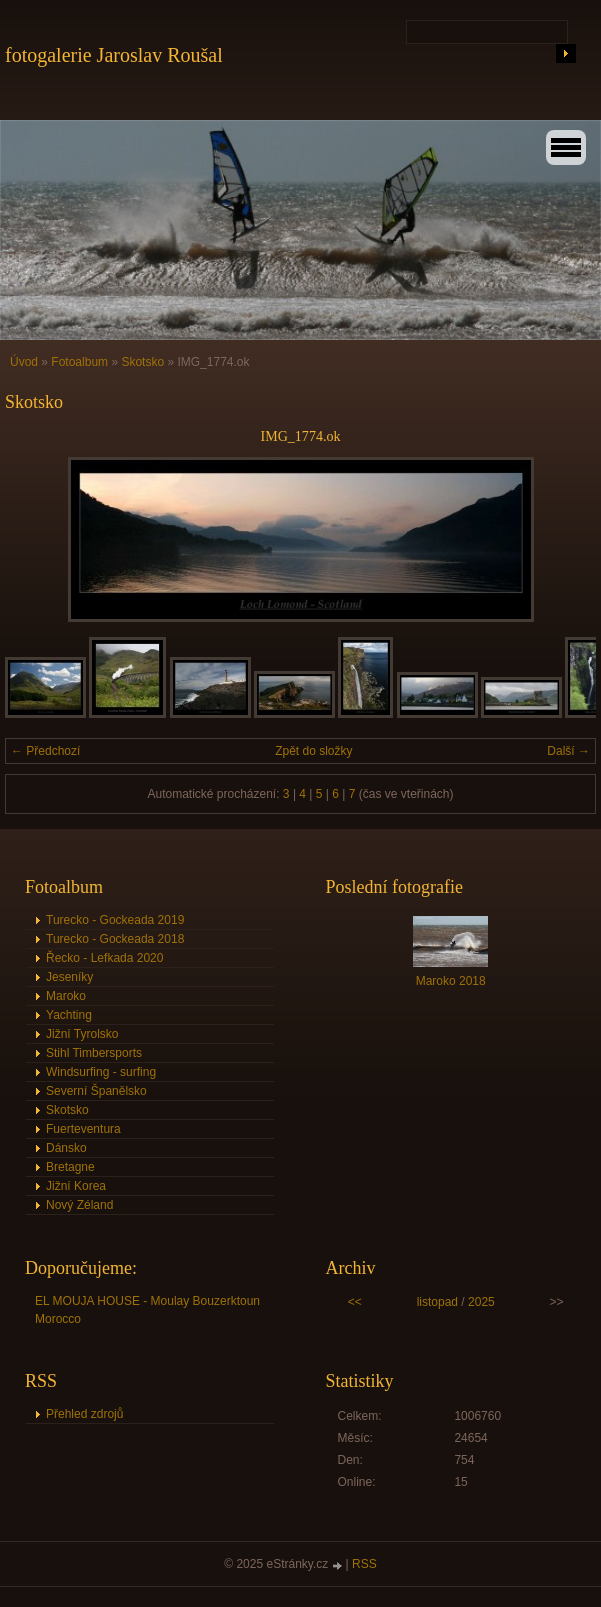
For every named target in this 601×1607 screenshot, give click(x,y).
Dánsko (66, 1148)
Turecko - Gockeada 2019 (115, 920)
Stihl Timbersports (94, 1053)
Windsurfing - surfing (101, 1072)
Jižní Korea (76, 1186)
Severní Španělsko (96, 1091)
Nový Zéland (79, 1205)
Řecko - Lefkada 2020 (104, 958)
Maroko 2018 (451, 981)
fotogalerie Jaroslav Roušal (114, 55)
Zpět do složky (313, 751)
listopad (437, 1302)
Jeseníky (69, 977)
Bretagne (70, 1167)
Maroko (66, 996)
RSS (364, 1564)
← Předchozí (45, 751)
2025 (481, 1302)
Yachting (69, 1015)
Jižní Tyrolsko (82, 1034)
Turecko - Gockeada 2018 (115, 939)
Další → (568, 751)
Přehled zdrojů (84, 1414)
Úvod (24, 362)
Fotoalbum (79, 362)
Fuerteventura (83, 1129)
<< (355, 1302)
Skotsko (144, 362)
